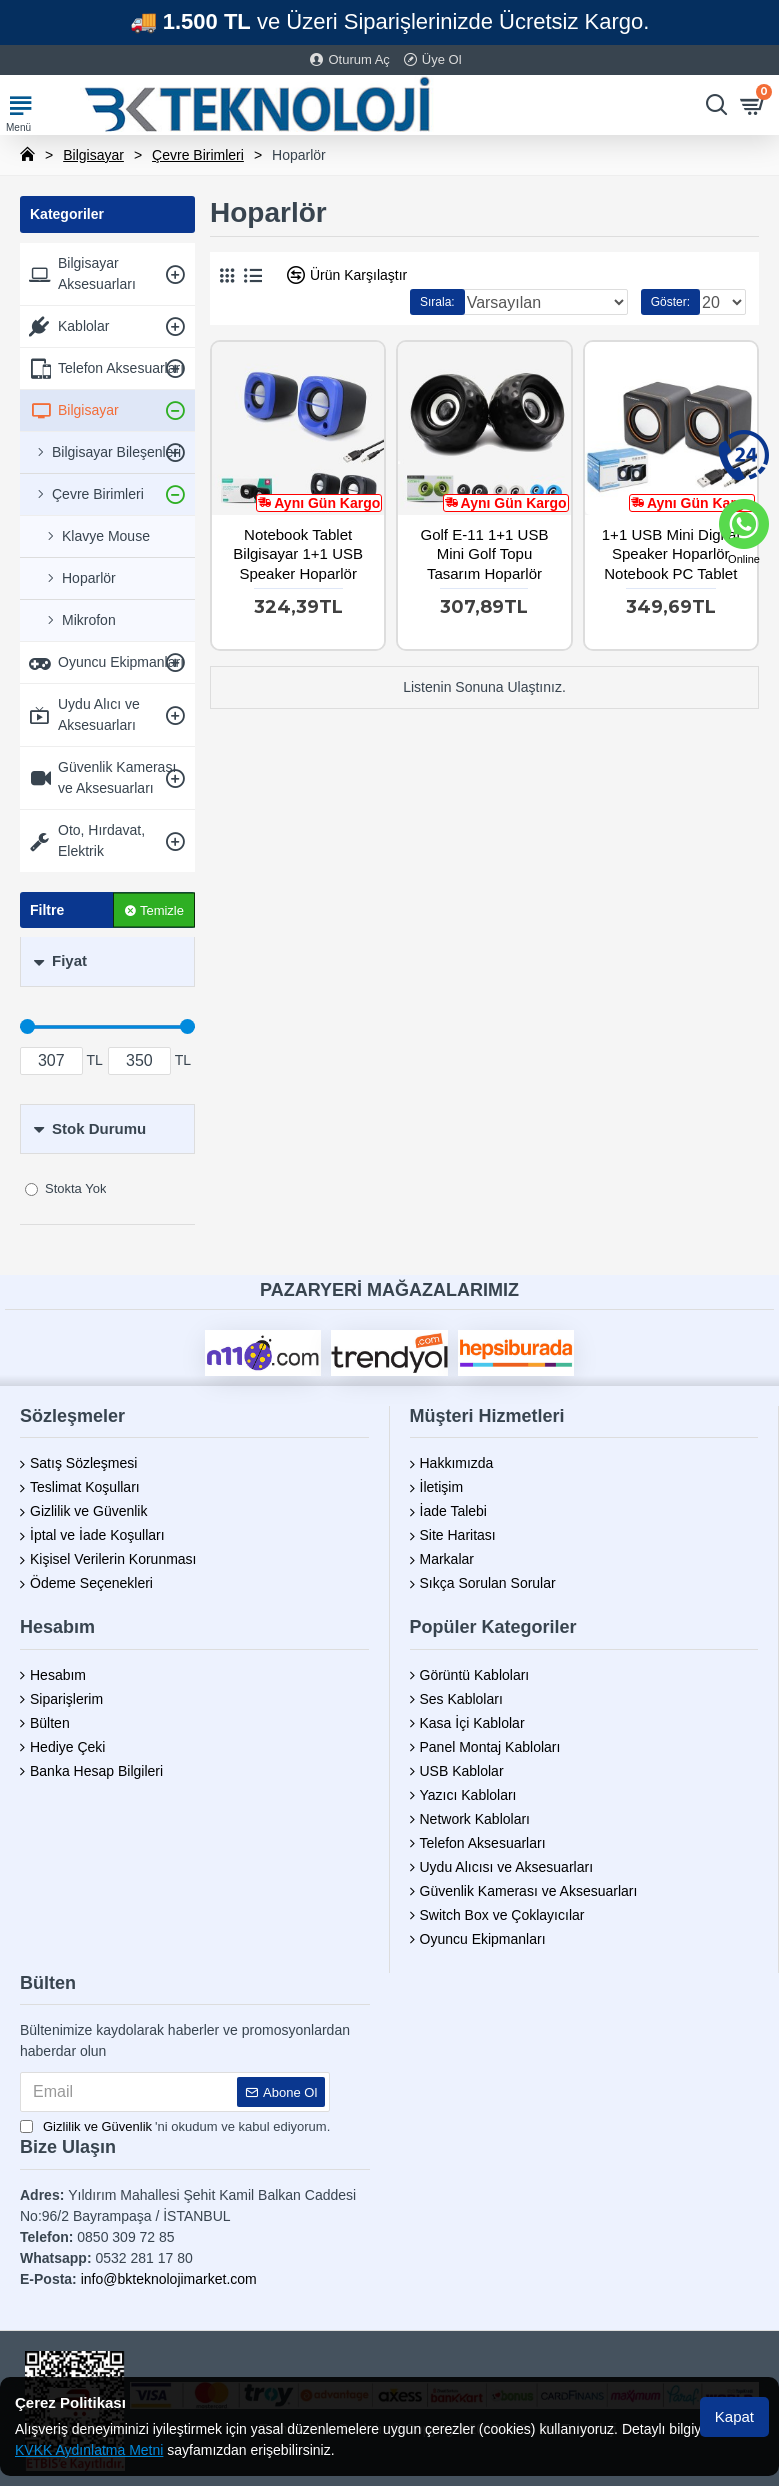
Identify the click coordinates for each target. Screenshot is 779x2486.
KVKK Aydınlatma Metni (89, 2450)
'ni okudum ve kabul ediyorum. (175, 2127)
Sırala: (437, 302)
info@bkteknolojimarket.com (169, 2279)
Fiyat (69, 960)
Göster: (670, 302)
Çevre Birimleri (198, 155)
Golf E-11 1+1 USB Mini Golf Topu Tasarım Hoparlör (484, 554)
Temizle (162, 909)
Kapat (734, 2416)
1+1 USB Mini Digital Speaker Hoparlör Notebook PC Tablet (671, 554)
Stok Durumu (99, 1128)
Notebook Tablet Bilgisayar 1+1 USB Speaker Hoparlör (298, 554)
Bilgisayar (93, 155)
